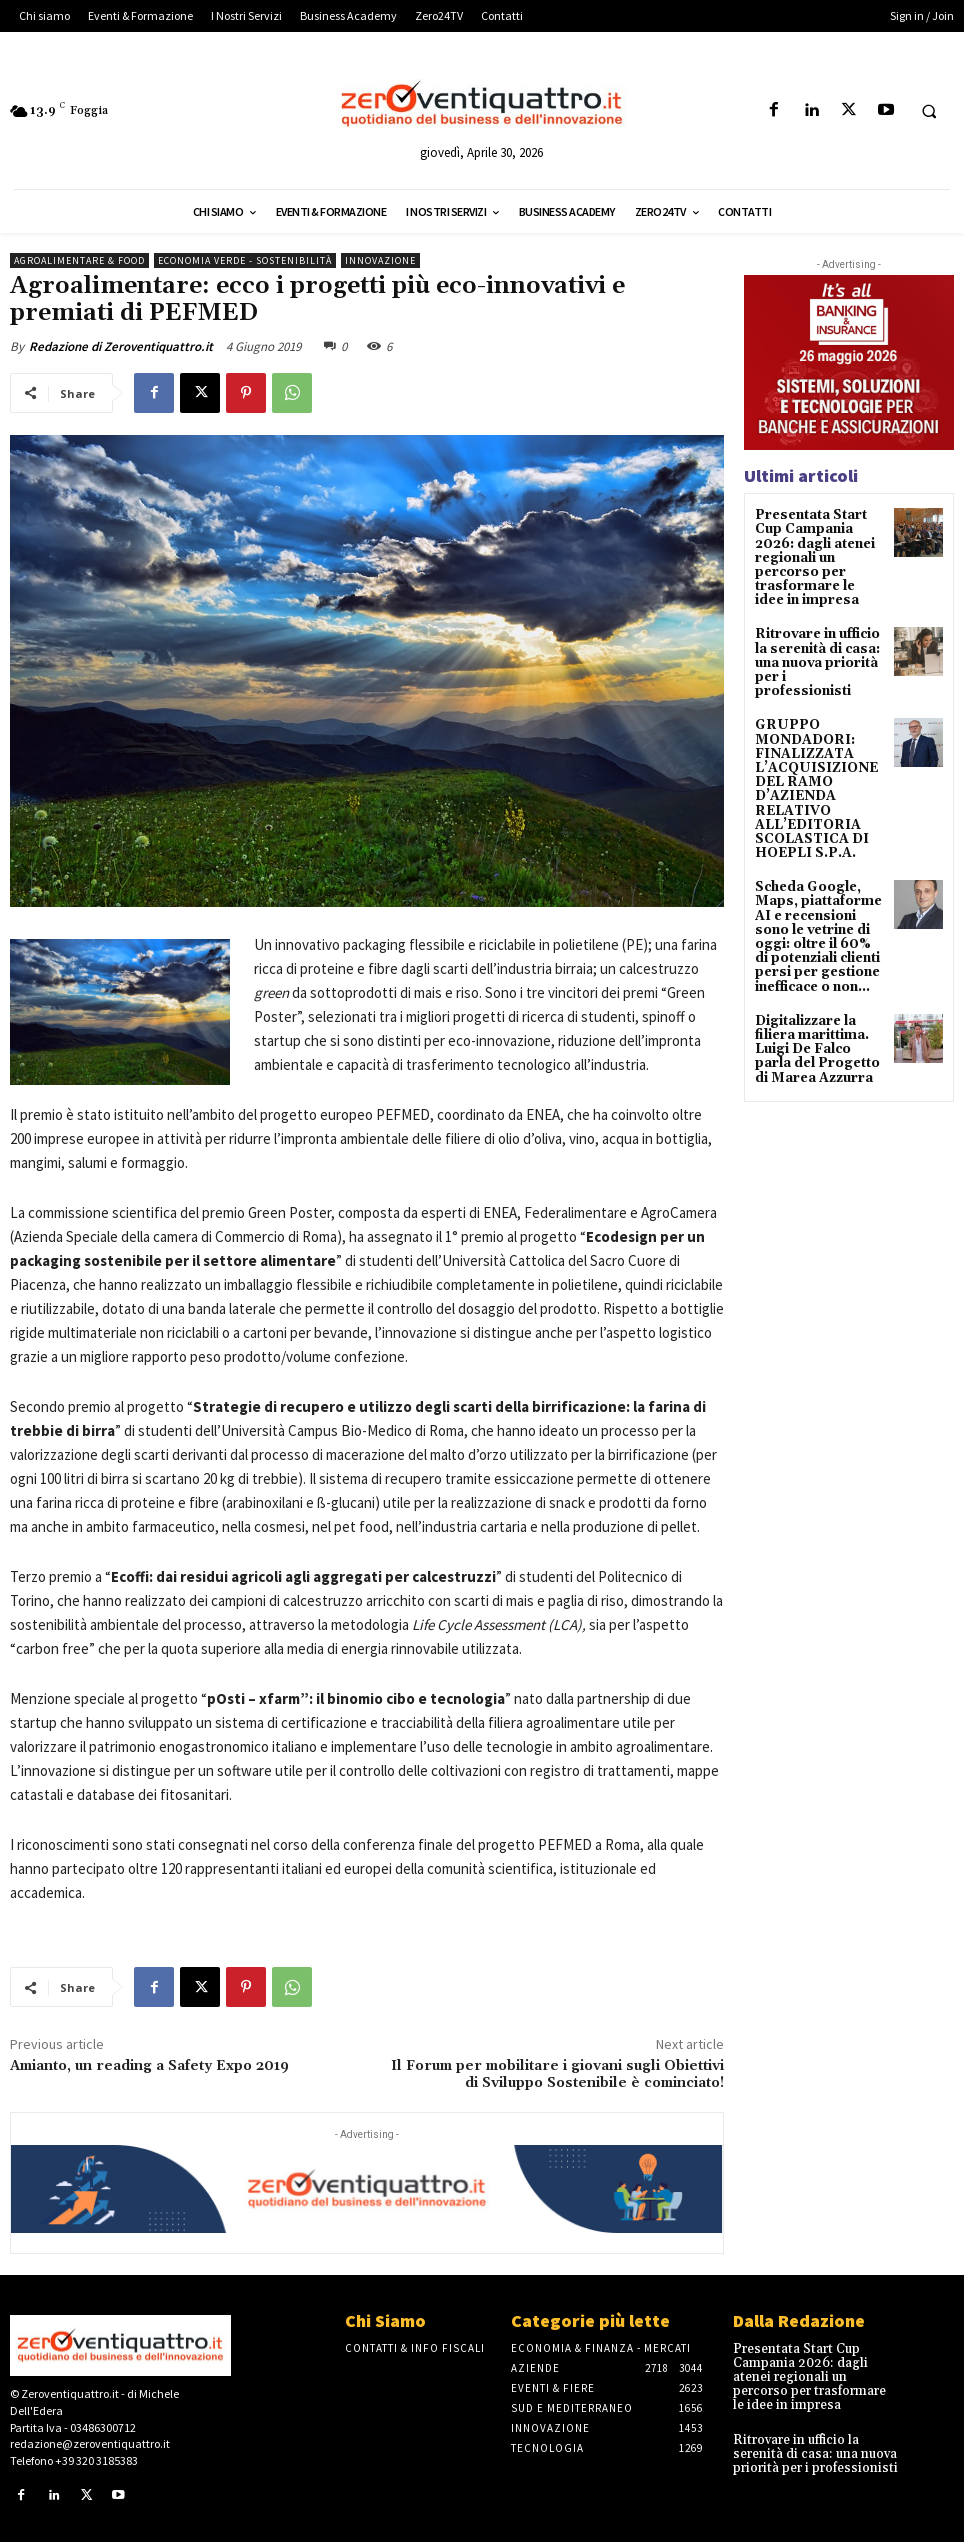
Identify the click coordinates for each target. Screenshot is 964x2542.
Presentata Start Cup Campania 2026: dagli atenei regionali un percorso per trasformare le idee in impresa (816, 555)
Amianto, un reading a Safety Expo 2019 (149, 2066)
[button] (929, 111)
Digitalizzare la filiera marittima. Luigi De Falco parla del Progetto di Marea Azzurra (813, 1009)
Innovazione (380, 260)
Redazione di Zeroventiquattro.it (121, 346)
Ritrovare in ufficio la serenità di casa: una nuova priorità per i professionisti (815, 648)
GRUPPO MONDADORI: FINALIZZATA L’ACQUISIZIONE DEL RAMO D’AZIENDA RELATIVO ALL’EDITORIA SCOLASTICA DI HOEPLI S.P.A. (812, 762)
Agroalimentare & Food (79, 260)
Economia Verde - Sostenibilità (245, 260)
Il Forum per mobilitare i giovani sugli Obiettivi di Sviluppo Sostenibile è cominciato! (557, 2074)
